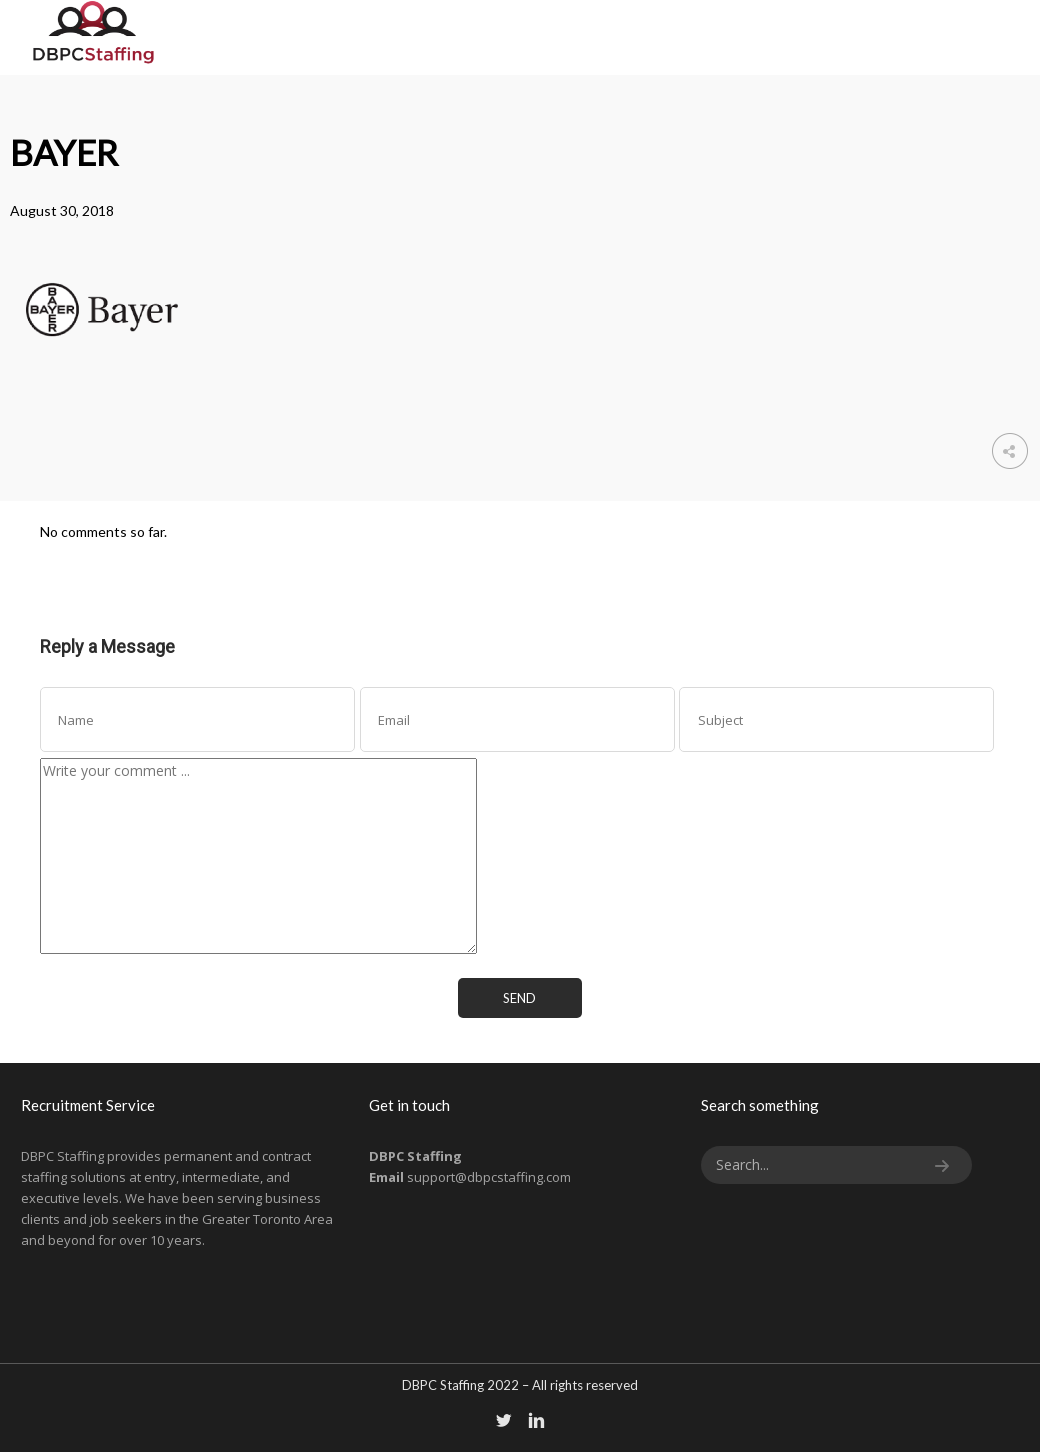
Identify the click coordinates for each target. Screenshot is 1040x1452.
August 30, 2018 (62, 210)
